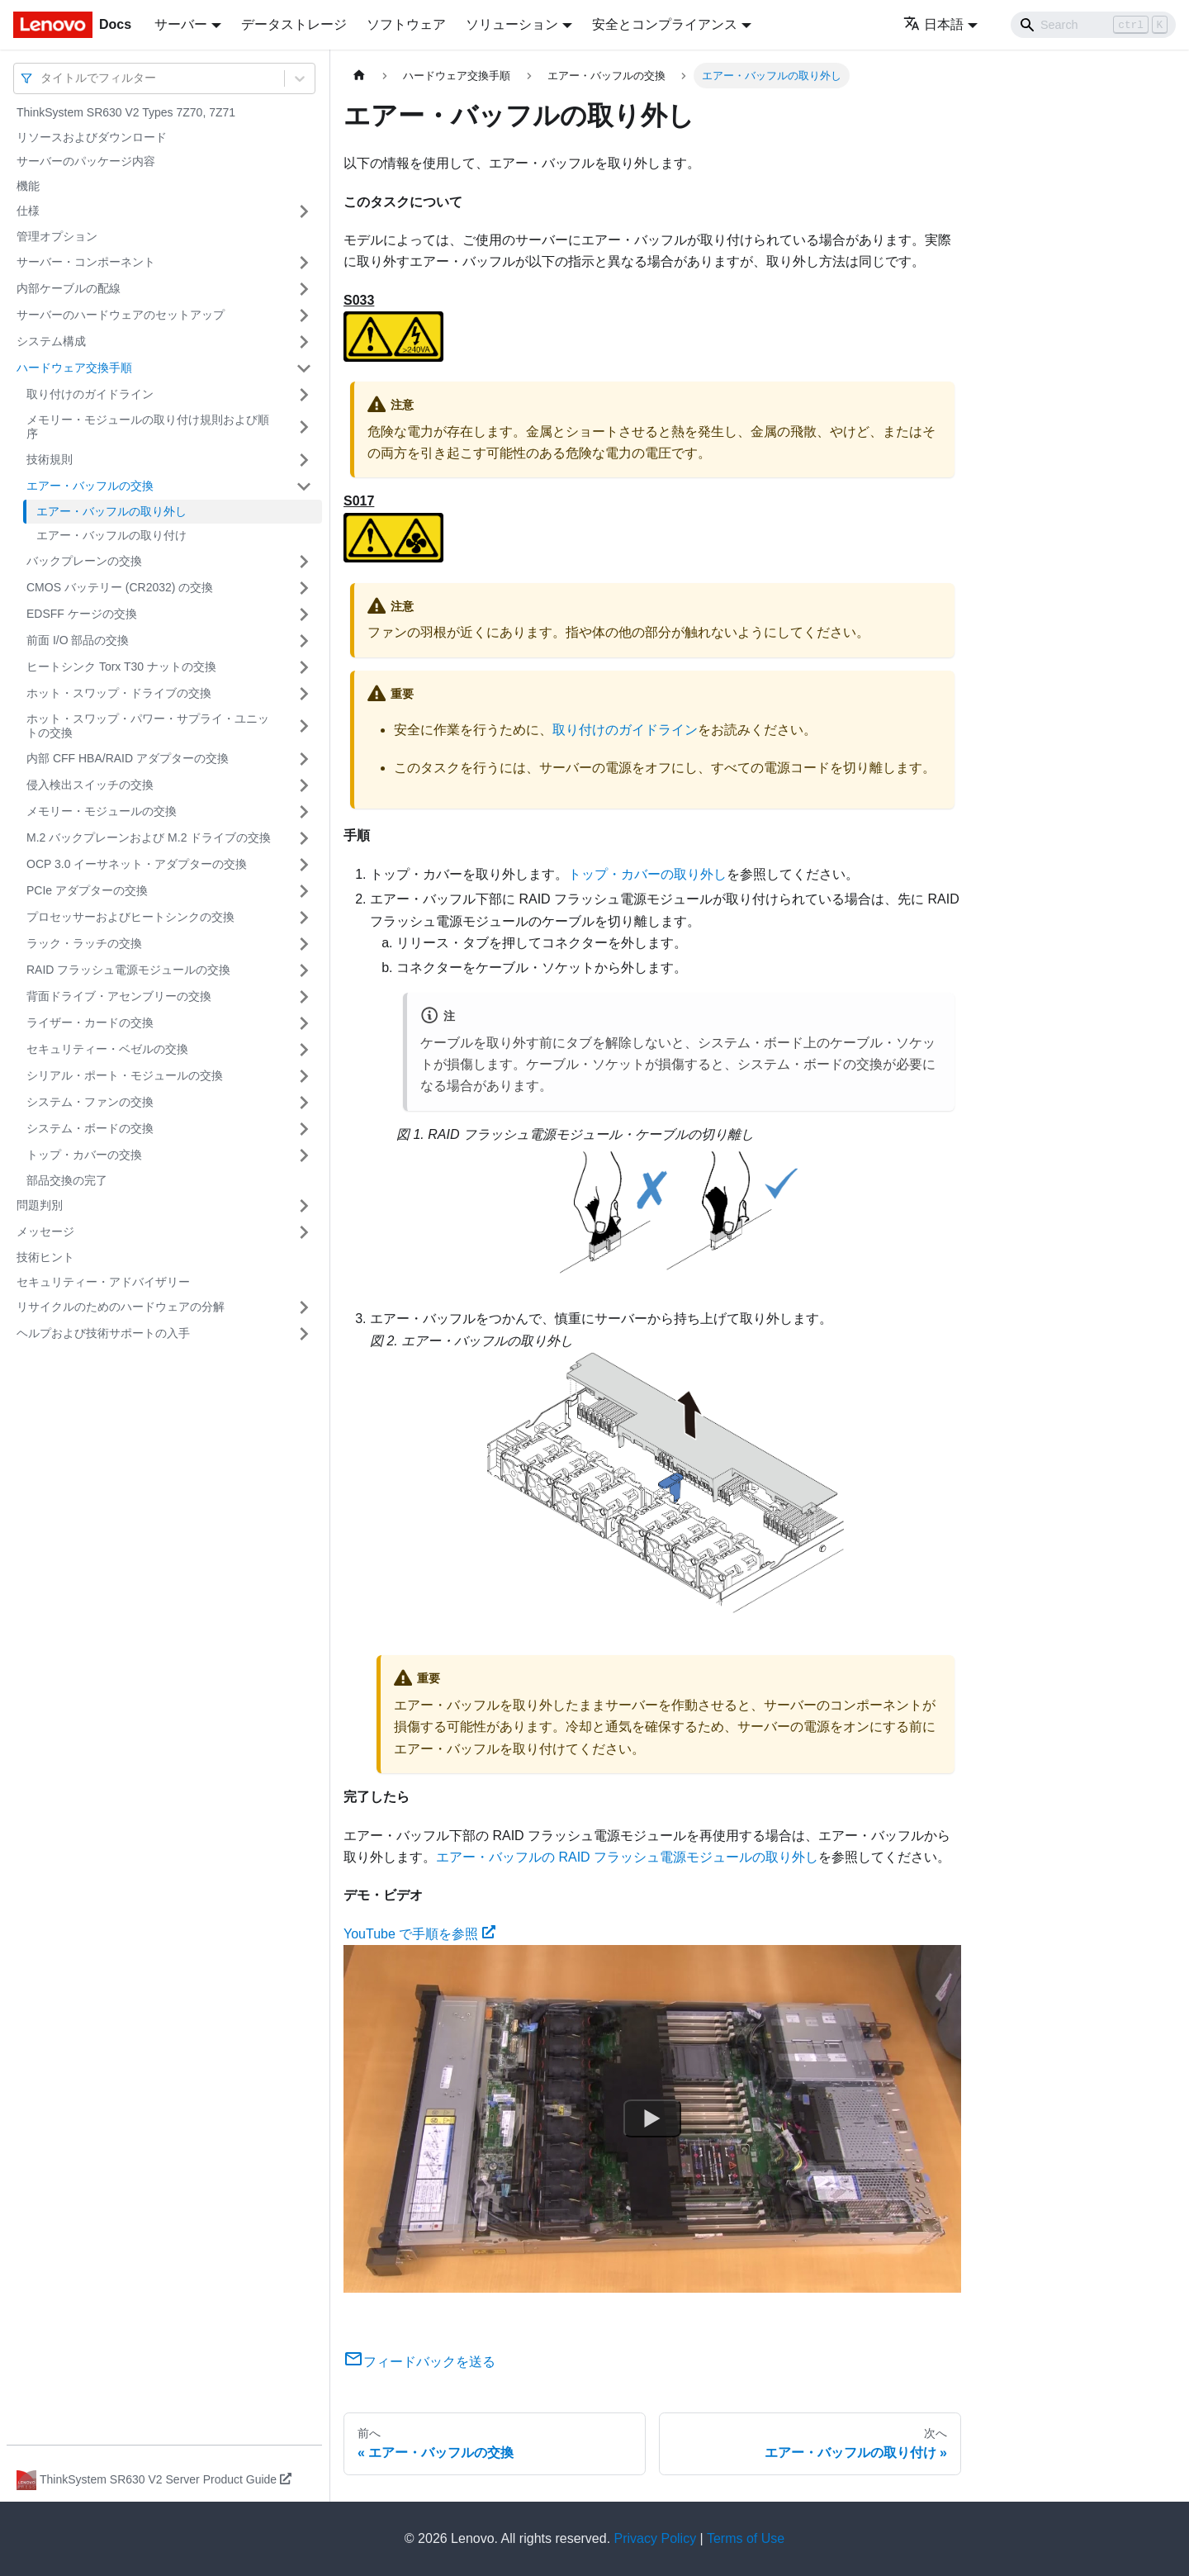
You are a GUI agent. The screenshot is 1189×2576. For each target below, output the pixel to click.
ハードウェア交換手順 (74, 367)
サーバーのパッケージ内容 (86, 161)
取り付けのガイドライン (90, 394)
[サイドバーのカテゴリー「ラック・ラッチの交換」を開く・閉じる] (304, 944)
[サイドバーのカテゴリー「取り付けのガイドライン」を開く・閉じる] (304, 395)
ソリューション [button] (512, 24)
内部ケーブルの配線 (69, 288)
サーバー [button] (180, 24)
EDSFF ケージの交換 (81, 613)
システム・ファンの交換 (90, 1101)
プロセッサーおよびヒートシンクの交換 (130, 916)
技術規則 (49, 459)
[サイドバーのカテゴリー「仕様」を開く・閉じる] (304, 211)
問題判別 (40, 1205)
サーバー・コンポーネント (86, 261)
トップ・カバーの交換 (84, 1154)
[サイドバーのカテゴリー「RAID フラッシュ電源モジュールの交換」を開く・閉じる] (304, 970)
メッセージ (45, 1231)
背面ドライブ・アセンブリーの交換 (118, 996)
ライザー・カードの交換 (90, 1022)
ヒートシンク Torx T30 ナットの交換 (121, 666)
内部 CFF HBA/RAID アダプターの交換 (127, 758)
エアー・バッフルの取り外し (111, 511)
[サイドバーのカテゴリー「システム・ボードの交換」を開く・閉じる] (304, 1129)
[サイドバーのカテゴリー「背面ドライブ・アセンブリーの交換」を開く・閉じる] (304, 997)
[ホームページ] (359, 75)
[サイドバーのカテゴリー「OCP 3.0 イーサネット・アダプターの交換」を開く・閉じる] (304, 865)
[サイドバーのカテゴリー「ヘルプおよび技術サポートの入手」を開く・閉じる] (304, 1334)
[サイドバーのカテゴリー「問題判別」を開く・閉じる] (304, 1206)
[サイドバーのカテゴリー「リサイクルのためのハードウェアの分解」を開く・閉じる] (304, 1307)
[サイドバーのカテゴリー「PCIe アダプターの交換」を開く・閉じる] (304, 891)
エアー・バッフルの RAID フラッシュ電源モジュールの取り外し (627, 1857)
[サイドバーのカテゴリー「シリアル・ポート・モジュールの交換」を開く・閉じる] (304, 1076)
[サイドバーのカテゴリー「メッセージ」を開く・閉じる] (304, 1232)
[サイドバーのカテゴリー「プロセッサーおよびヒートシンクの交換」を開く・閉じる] (304, 917)
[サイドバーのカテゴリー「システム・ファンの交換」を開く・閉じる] (304, 1102)
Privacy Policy (655, 2538)
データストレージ (294, 24)
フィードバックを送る (419, 2362)
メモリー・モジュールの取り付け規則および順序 (147, 427)
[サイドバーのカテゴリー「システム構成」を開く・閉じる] (304, 342)
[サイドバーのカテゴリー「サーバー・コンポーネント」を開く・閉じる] (304, 262)
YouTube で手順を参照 (419, 1934)
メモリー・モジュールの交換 (101, 811)
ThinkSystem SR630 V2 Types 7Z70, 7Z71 (126, 112)
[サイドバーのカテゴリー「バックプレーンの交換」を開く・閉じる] (304, 561)
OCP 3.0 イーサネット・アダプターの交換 (136, 864)
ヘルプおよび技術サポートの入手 (103, 1333)
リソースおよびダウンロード (92, 137)
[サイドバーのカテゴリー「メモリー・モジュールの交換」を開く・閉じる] (304, 812)
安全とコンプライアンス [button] (664, 24)
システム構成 (51, 341)
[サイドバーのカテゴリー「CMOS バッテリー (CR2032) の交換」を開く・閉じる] (304, 588)
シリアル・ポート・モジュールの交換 (124, 1075)
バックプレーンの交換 (84, 560)
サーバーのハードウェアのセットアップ (121, 314)
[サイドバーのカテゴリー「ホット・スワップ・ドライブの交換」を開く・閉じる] (304, 694)
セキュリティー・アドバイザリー (103, 1281)
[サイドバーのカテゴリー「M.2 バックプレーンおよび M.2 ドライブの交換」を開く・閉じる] (304, 838)
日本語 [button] (933, 24)
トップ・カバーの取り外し (647, 874)
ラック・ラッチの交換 (84, 943)
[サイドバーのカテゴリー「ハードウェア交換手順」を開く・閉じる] (304, 368)
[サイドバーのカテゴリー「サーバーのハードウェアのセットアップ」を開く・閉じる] (304, 315)
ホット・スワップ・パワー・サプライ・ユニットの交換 (147, 726)
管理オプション (57, 236)
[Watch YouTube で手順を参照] (652, 2119)
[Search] (1093, 25)
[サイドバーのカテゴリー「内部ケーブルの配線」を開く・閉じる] (304, 289)
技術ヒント (45, 1257)
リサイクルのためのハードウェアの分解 (121, 1306)
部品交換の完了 (66, 1180)
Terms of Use (745, 2538)
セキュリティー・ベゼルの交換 (107, 1049)
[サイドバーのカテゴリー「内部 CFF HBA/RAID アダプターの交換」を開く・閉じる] (304, 759)
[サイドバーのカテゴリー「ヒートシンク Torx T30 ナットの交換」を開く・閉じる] (304, 667)
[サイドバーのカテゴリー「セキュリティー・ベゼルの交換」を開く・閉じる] (304, 1050)
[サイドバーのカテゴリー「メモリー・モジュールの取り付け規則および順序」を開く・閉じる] (304, 427)
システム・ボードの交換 (90, 1128)
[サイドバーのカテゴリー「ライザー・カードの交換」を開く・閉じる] (304, 1023)
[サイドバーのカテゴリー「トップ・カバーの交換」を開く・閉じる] (304, 1155)
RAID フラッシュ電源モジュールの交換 (128, 969)
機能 (28, 185)
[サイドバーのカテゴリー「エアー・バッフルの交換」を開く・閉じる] (304, 486)
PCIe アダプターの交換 (87, 890)
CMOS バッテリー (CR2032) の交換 (119, 587)
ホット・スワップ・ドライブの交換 (118, 693)
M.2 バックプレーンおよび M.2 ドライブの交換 (148, 837)
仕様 (28, 210)
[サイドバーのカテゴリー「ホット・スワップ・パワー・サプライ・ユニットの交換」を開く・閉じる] (304, 726)
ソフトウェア (406, 24)
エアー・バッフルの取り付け (111, 535)
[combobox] (42, 78)
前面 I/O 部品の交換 (77, 640)
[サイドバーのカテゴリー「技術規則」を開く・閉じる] (304, 460)
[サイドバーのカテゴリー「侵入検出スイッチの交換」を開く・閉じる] (304, 785)
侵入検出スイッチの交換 (90, 784)
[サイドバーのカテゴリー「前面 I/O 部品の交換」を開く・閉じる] (304, 641)
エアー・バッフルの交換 (90, 485)
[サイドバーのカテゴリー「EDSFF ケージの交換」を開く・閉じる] (304, 614)
